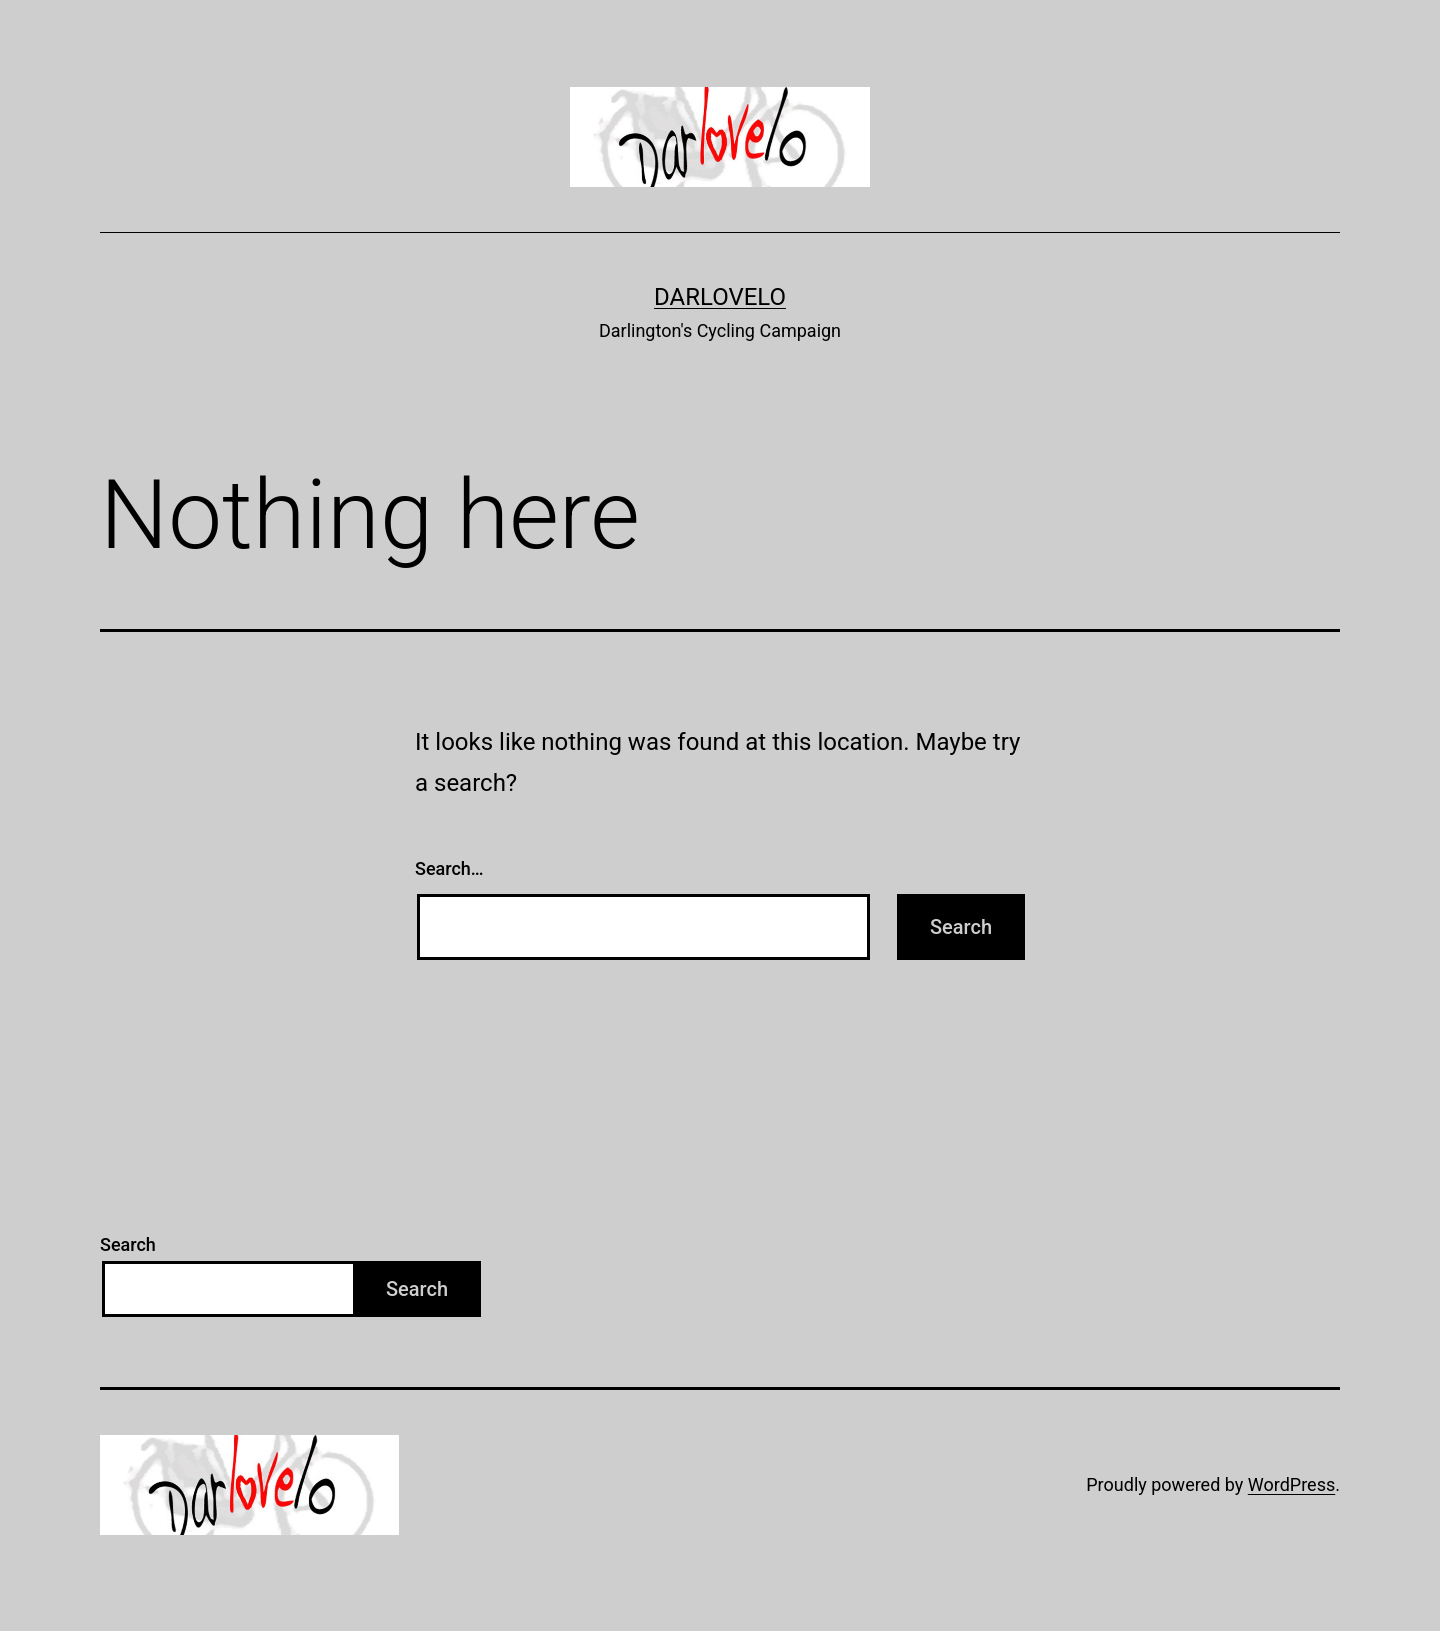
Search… (449, 868)
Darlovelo (720, 297)
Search (128, 1244)
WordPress (1291, 1484)
